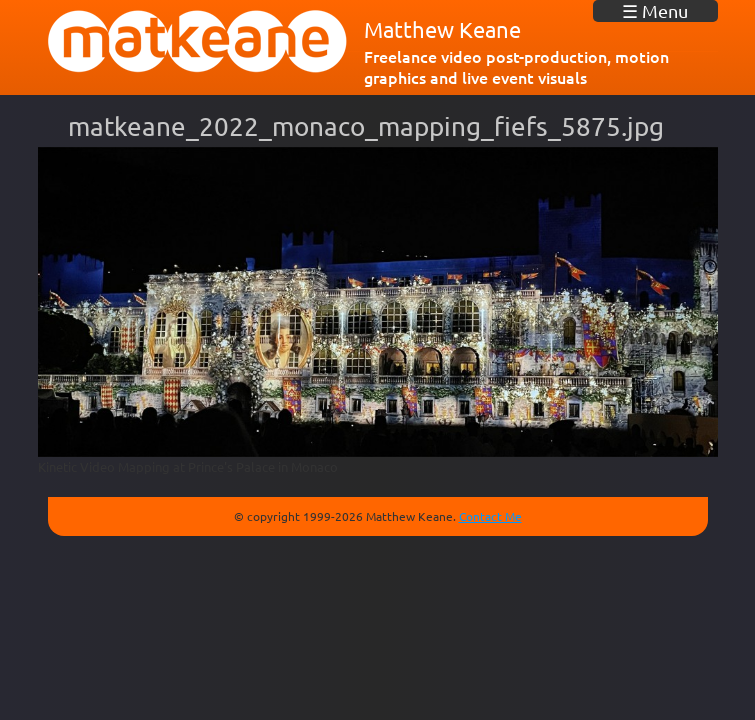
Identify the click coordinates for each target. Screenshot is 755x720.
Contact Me (490, 516)
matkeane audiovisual (198, 42)
